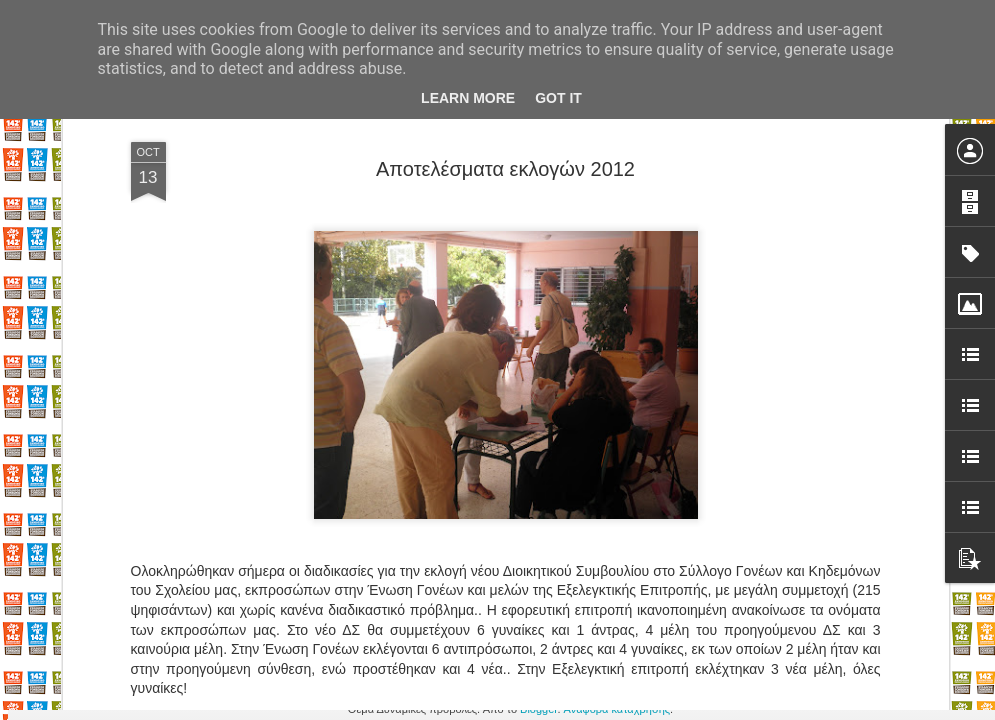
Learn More (468, 98)
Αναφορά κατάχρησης (617, 709)
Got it (558, 98)
